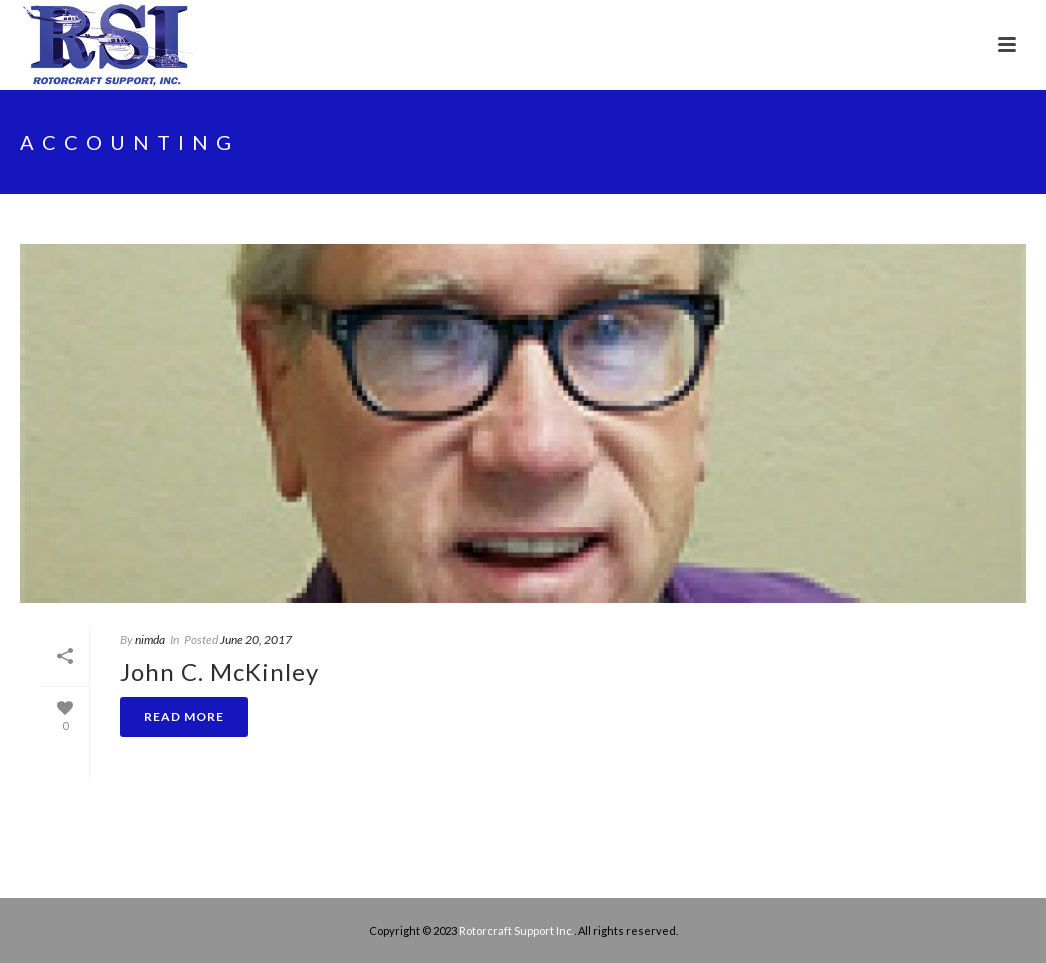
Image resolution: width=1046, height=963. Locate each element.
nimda (150, 639)
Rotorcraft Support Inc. (516, 930)
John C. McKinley (219, 671)
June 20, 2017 (256, 639)
